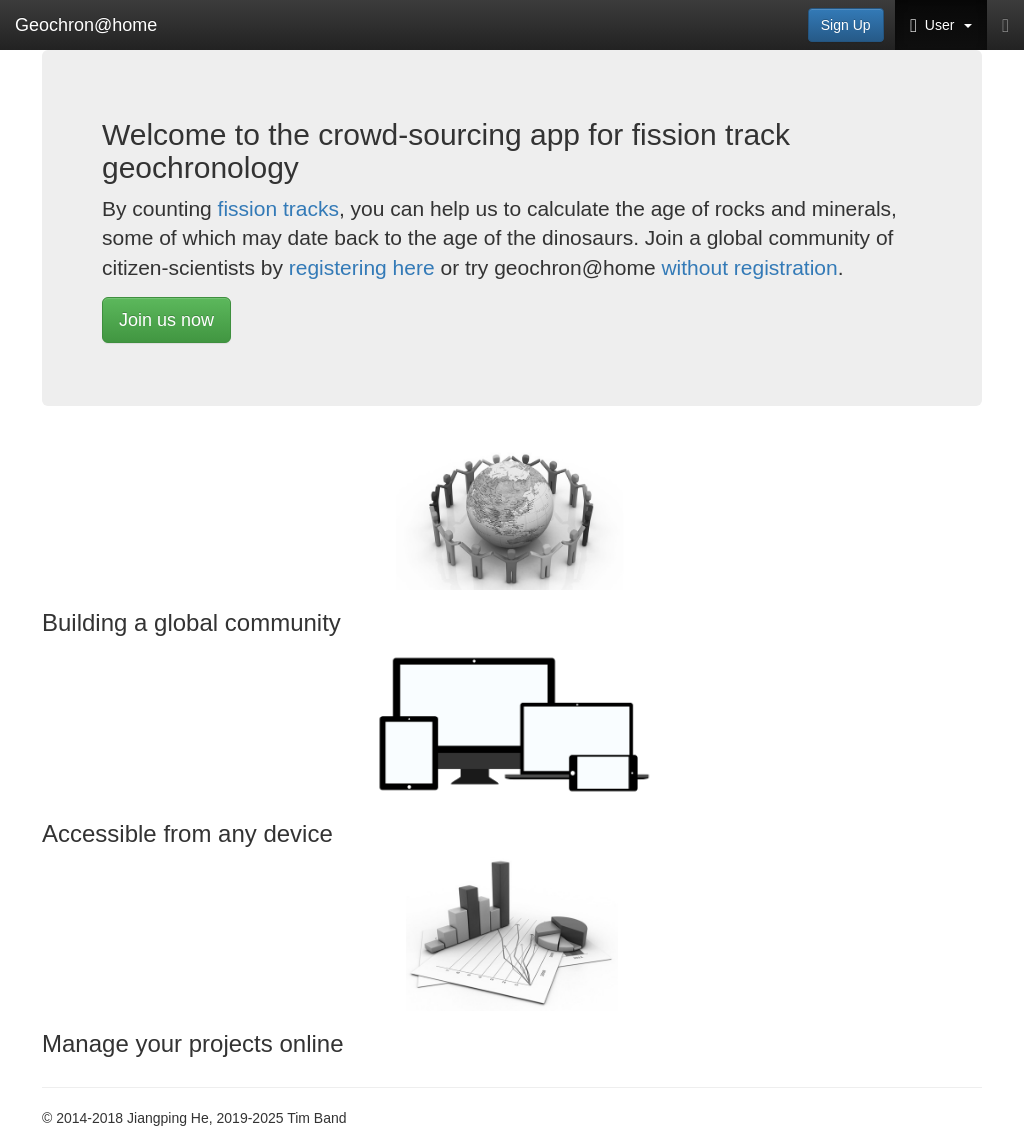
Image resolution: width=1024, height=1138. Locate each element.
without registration (749, 267)
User (941, 25)
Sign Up (846, 25)
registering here (362, 267)
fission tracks (278, 208)
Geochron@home (86, 25)
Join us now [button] (166, 320)
